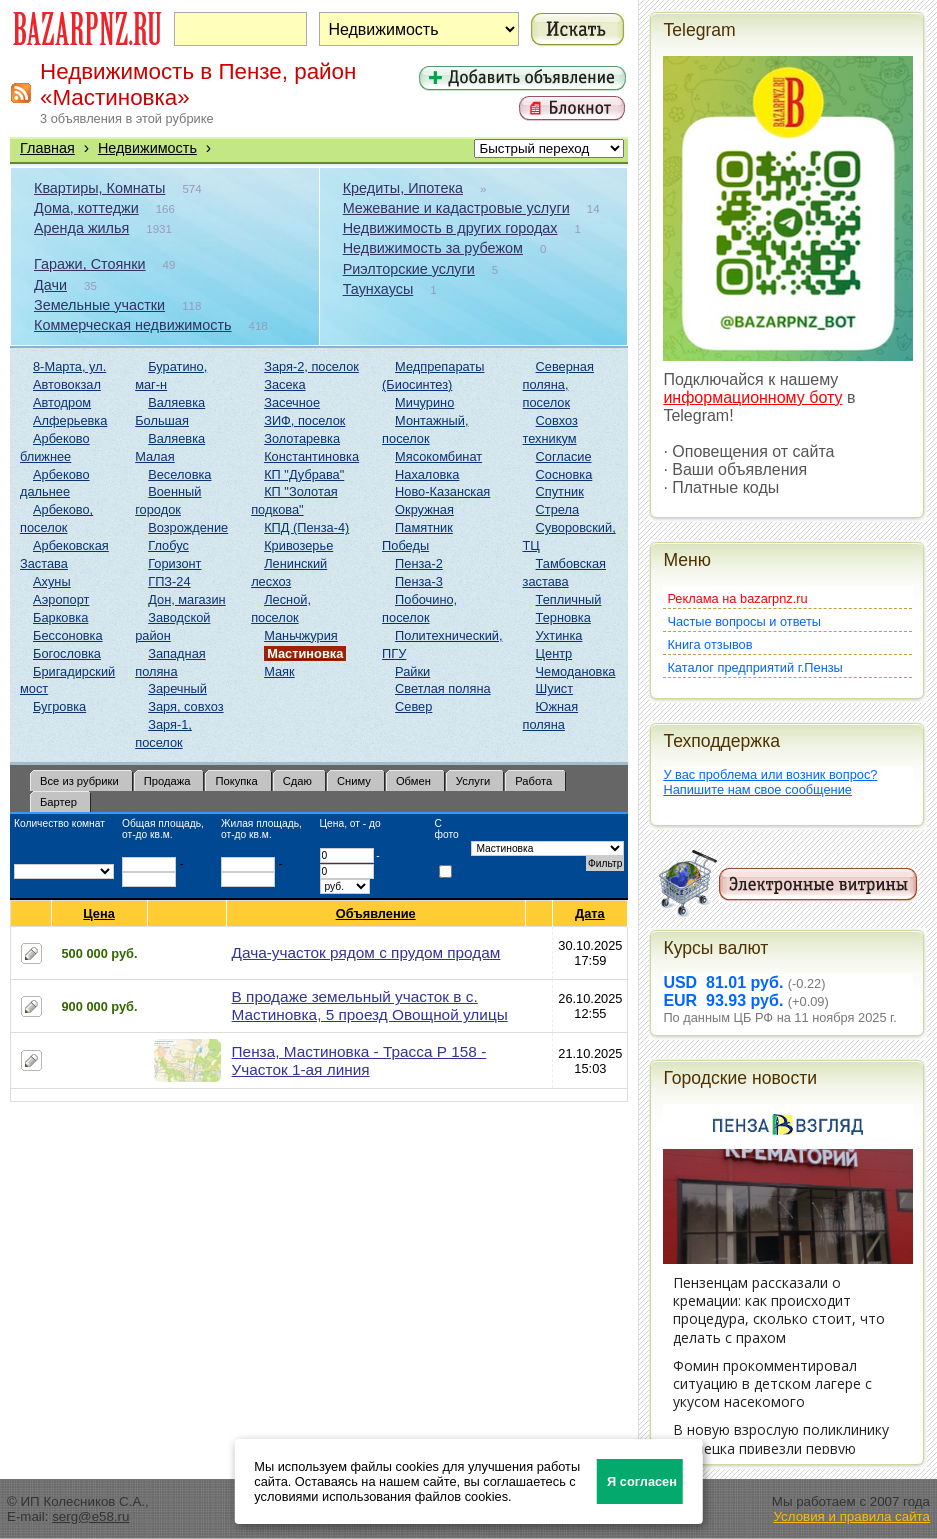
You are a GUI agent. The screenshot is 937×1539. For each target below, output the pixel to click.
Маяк (279, 671)
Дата (590, 913)
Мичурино (424, 402)
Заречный (177, 688)
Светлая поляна (443, 688)
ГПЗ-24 (169, 581)
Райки (412, 671)
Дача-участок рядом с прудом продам (366, 952)
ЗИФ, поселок (304, 420)
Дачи (50, 285)
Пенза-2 (419, 563)
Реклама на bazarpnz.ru (737, 598)
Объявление (376, 913)
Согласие (564, 456)
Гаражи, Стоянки (90, 264)
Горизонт (174, 563)
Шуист (555, 688)
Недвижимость (147, 148)
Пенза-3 (419, 581)
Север (413, 706)
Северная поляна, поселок (558, 384)
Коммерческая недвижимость (133, 325)
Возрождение (188, 527)
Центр (554, 653)
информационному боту (752, 397)
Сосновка (564, 474)
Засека (284, 384)
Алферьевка (70, 420)
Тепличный (569, 599)
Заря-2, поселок (311, 366)
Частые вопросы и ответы (744, 621)
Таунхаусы (378, 289)
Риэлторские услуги (409, 269)
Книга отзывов (709, 644)
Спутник (560, 491)
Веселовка (179, 474)
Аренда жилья (81, 228)
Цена (99, 913)
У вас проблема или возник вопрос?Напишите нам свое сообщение (770, 782)
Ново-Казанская (442, 491)
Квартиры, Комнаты (99, 188)
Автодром (62, 402)
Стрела (558, 509)
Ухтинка (559, 635)
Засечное (292, 402)
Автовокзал (67, 384)
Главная (47, 148)
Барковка (60, 617)
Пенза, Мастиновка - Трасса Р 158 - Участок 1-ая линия (359, 1060)
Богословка (67, 653)
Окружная (424, 509)
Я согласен (642, 1481)
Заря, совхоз (185, 706)
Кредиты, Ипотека (403, 188)
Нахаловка (427, 474)
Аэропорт (61, 599)
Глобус (168, 545)
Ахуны (52, 581)
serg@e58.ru (90, 1516)
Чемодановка (576, 671)
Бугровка (59, 706)
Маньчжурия (301, 635)
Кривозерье (298, 545)
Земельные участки (99, 305)
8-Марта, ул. (69, 366)
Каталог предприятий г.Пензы (754, 667)
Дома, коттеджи (86, 208)
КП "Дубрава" (304, 474)
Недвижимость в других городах (450, 228)
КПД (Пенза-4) (306, 527)
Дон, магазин (186, 599)
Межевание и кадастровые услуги (456, 208)
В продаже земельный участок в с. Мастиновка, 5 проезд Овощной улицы (370, 1005)
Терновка (563, 617)
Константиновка (311, 456)
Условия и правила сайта (851, 1516)
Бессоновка (68, 635)
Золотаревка (302, 438)
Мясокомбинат (438, 456)
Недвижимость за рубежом (433, 248)
